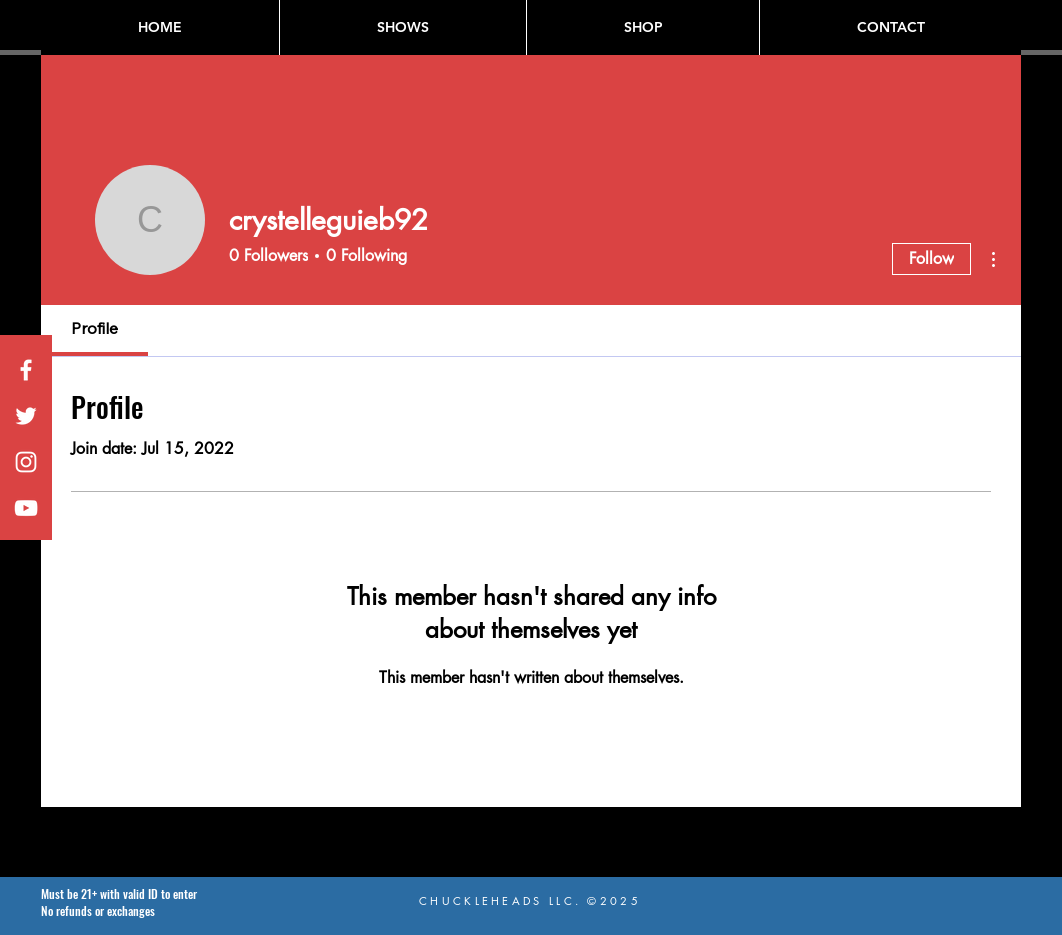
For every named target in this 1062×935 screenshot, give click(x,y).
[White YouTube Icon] (26, 508)
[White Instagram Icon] (26, 462)
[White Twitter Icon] (26, 416)
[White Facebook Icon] (26, 370)
